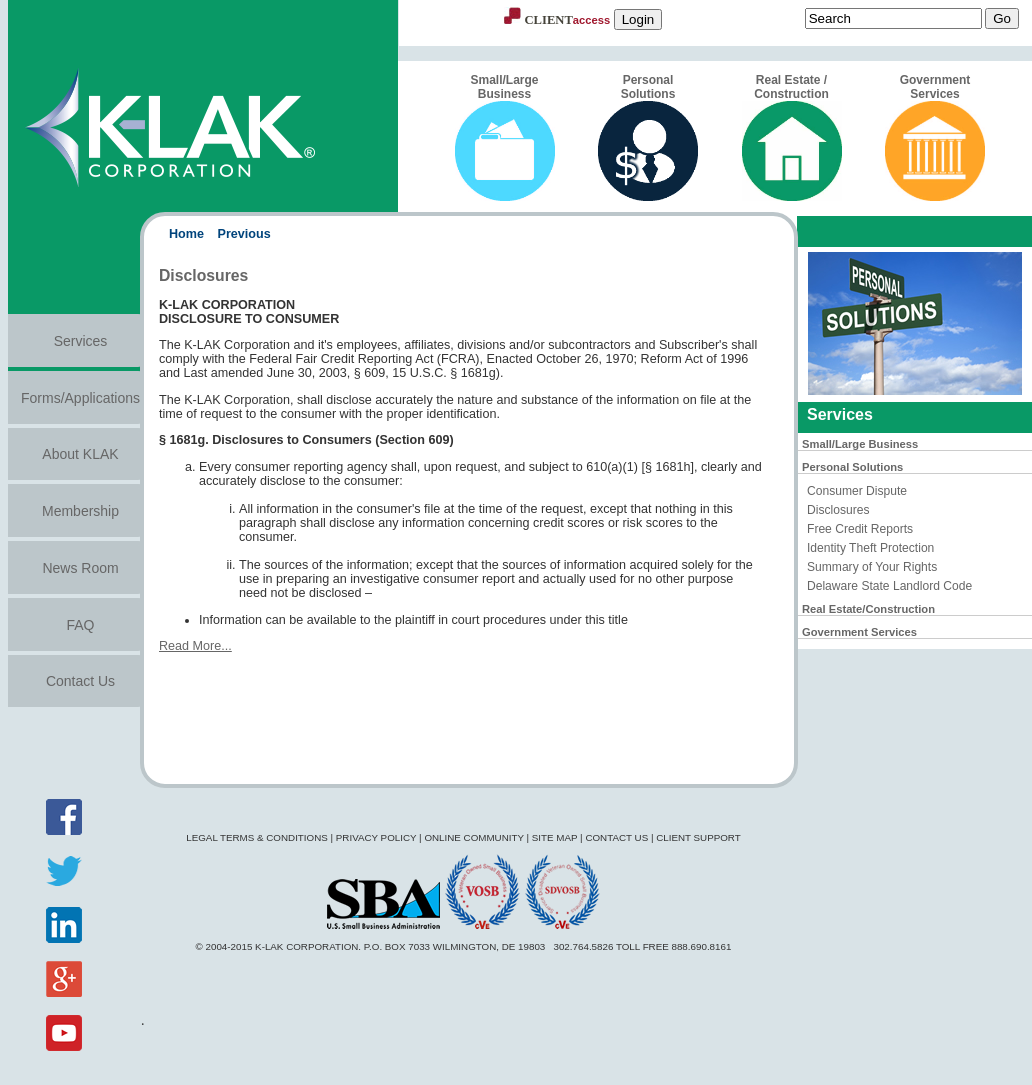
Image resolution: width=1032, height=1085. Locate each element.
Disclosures (838, 510)
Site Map (555, 837)
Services (81, 341)
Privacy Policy (376, 837)
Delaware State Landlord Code (889, 586)
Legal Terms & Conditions (257, 837)
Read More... (195, 646)
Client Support (698, 837)
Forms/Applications (80, 398)
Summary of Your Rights (872, 567)
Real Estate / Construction (792, 137)
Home (186, 234)
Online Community (473, 837)
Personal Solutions (648, 137)
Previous (244, 234)
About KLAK (80, 454)
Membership (80, 511)
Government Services (935, 137)
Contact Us (80, 681)
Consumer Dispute (857, 491)
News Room (80, 568)
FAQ (80, 625)
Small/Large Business (505, 137)
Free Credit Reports (860, 529)
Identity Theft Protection (870, 548)
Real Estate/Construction (868, 609)
